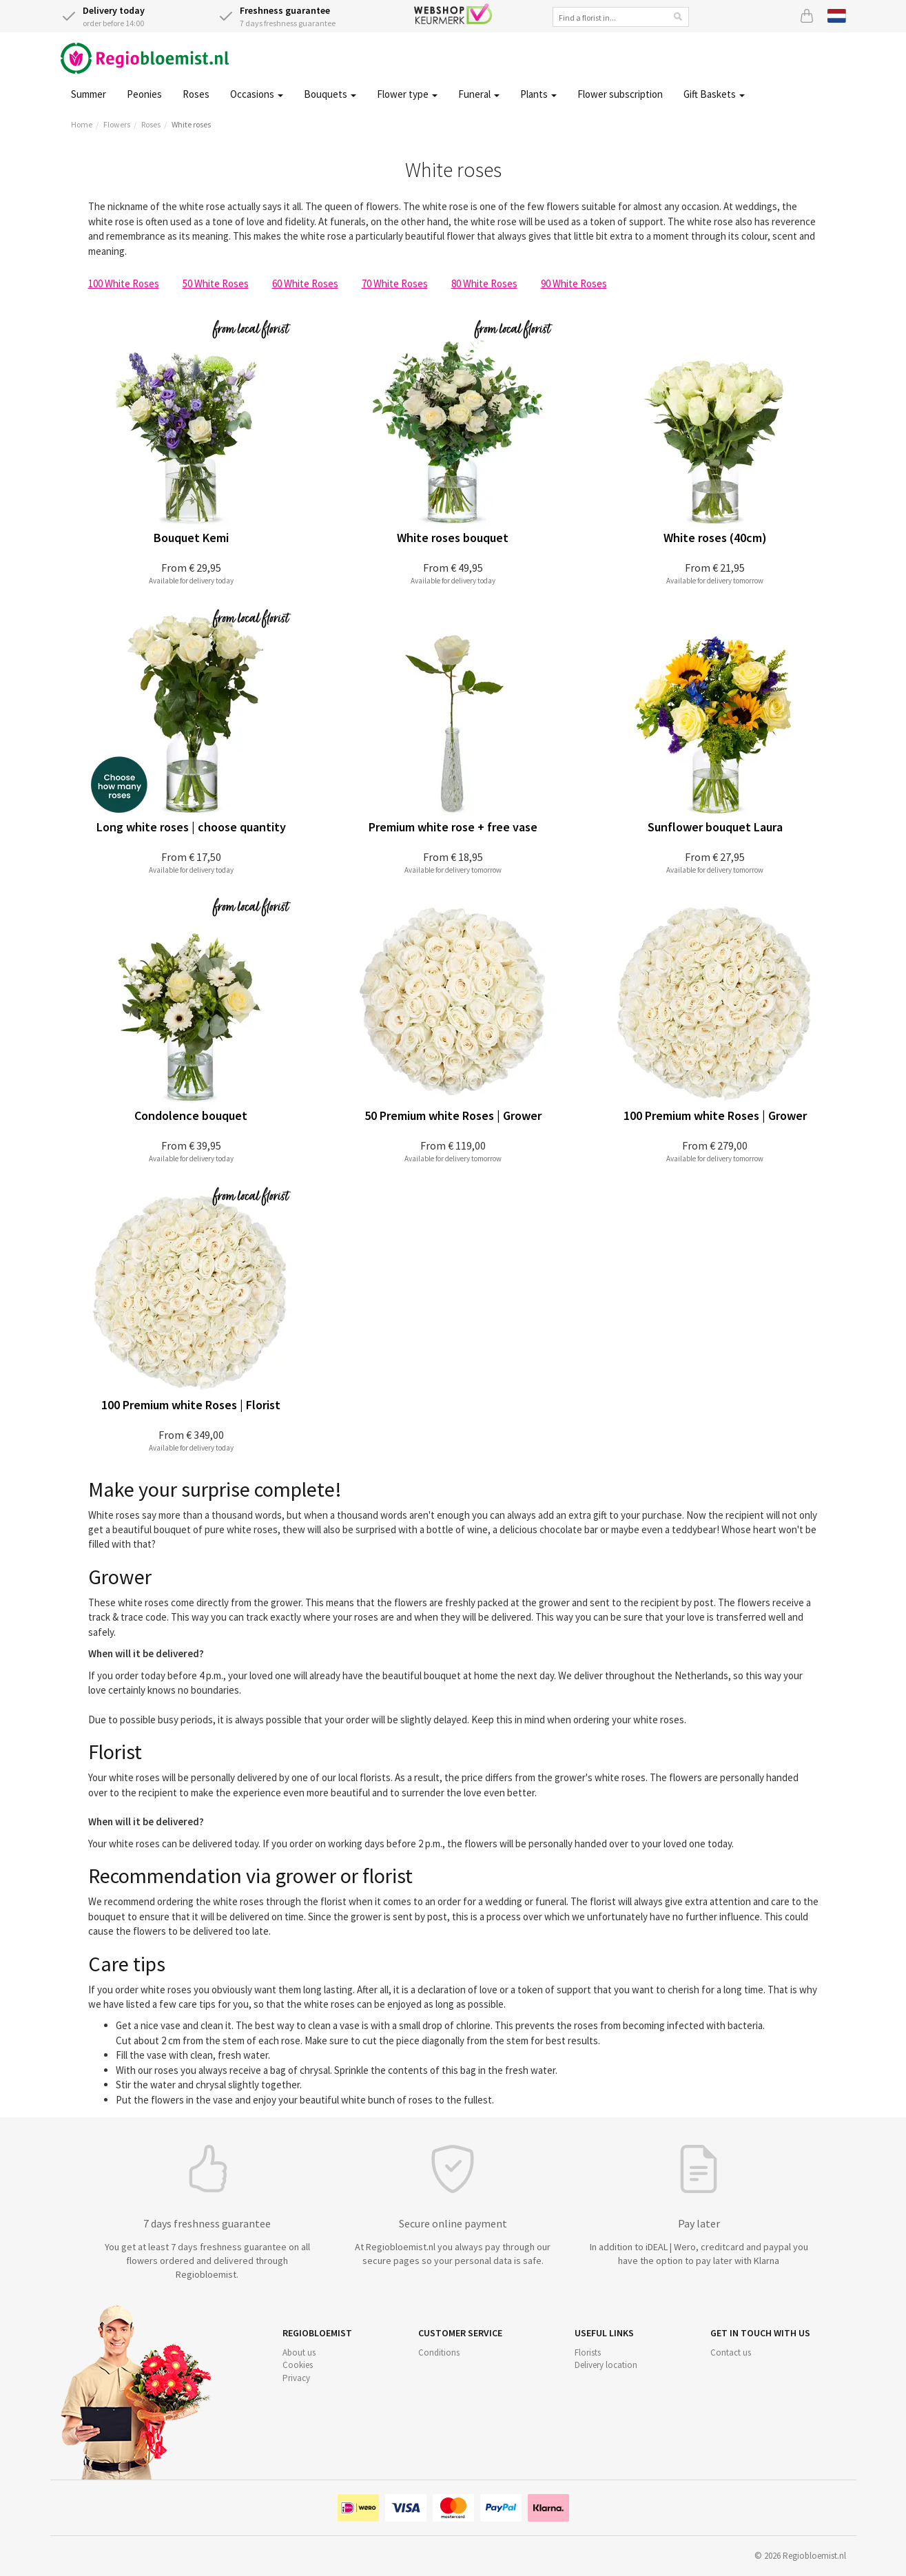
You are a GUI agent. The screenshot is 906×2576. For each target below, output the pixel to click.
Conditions (439, 2352)
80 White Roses (484, 283)
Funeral (479, 94)
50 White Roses (216, 283)
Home (81, 124)
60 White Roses (305, 283)
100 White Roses (123, 283)
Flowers (116, 124)
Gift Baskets (714, 94)
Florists (588, 2352)
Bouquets (330, 94)
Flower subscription (620, 94)
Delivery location (606, 2365)
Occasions (256, 94)
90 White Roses (574, 283)
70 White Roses (395, 283)
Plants (538, 94)
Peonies (144, 94)
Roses (196, 94)
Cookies (297, 2365)
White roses (191, 124)
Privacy (296, 2378)
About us (299, 2352)
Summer (88, 94)
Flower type (407, 94)
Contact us (730, 2352)
